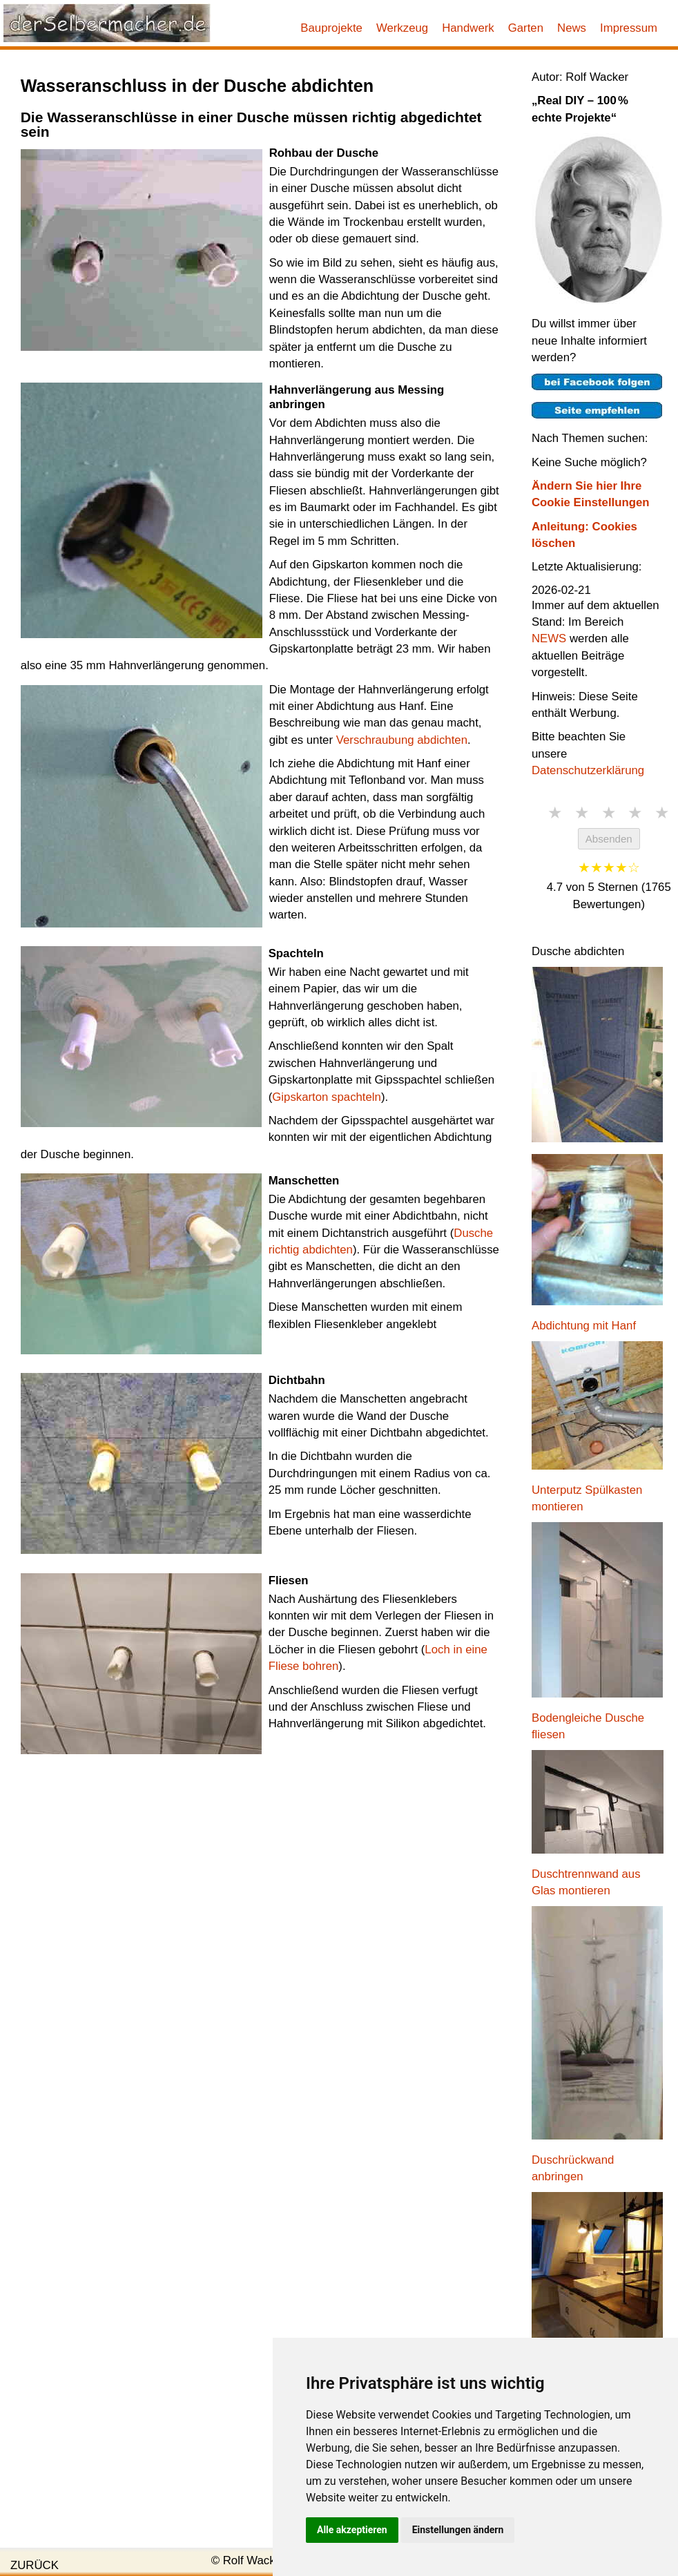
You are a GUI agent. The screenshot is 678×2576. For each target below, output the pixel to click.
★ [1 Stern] (555, 813)
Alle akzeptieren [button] (352, 2529)
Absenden (608, 839)
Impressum (628, 28)
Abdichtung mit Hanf (584, 1325)
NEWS (549, 638)
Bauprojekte (331, 28)
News (571, 28)
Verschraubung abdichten (401, 740)
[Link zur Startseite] (107, 22)
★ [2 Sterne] (582, 813)
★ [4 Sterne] (635, 813)
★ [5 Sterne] (662, 813)
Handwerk (468, 28)
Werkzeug (402, 28)
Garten (525, 28)
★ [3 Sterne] (609, 813)
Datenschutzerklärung (588, 770)
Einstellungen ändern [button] (458, 2529)
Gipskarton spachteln (326, 1097)
